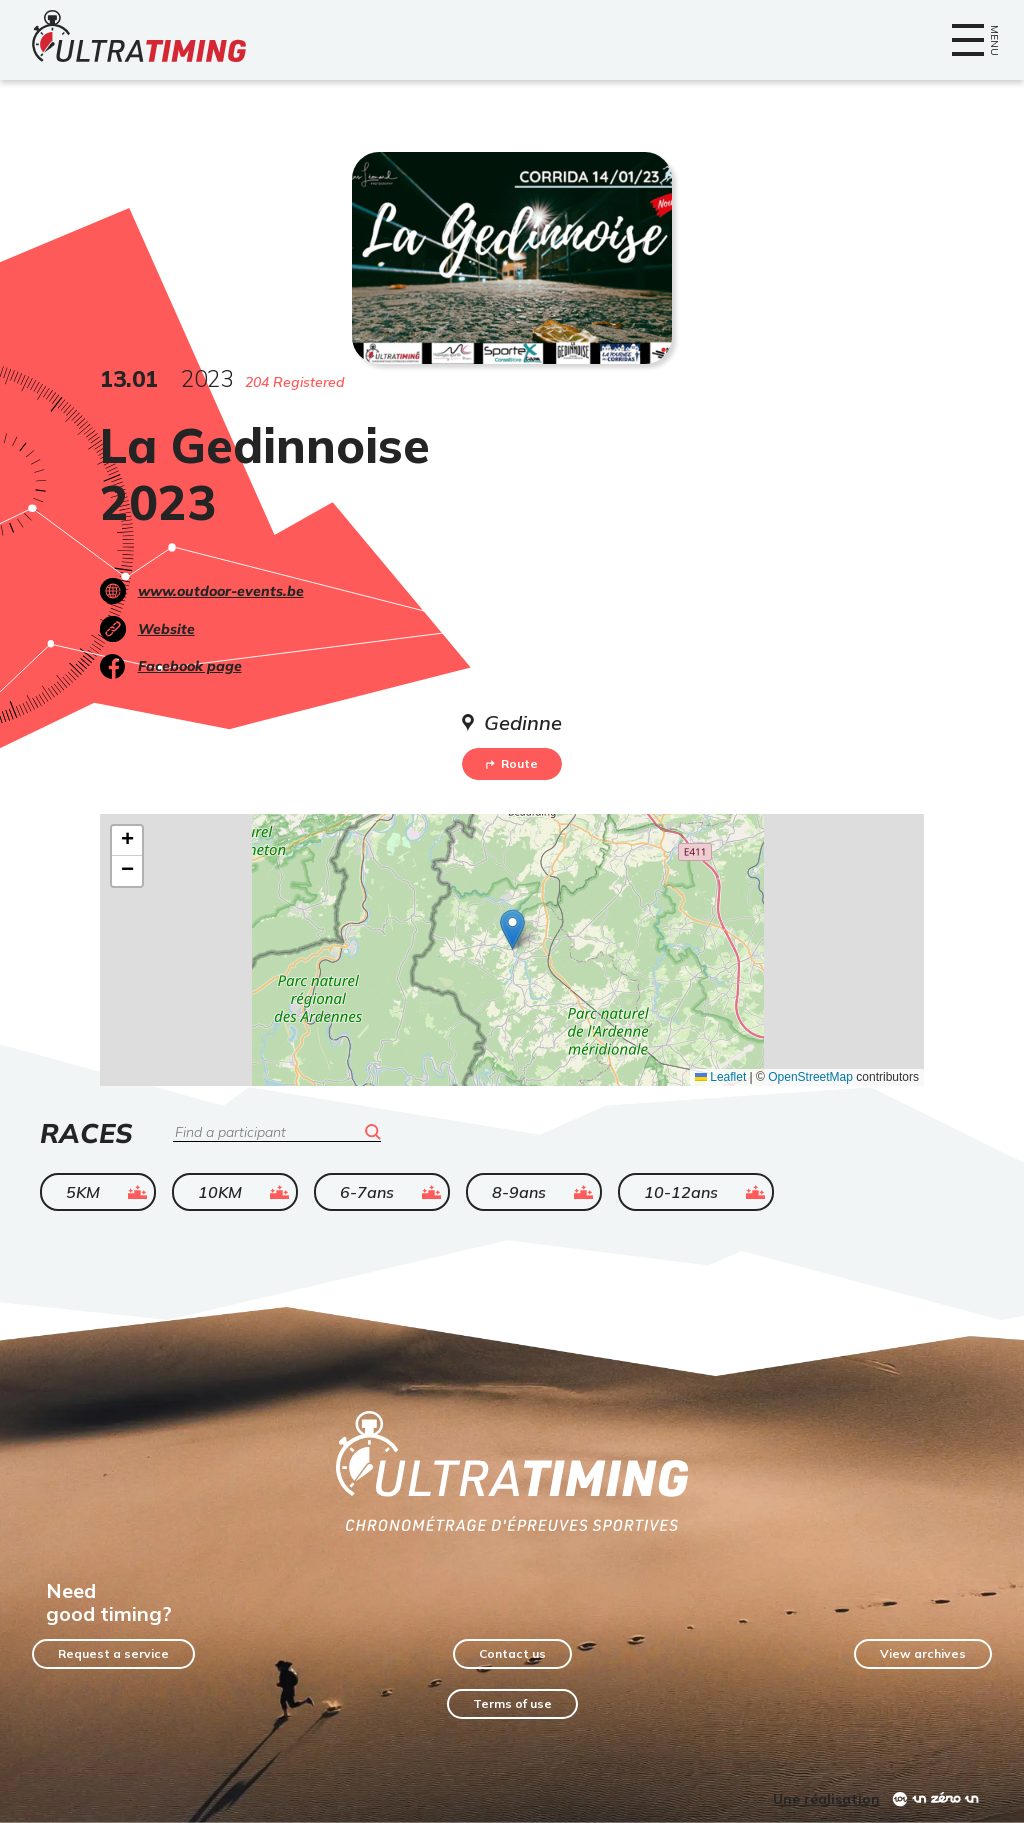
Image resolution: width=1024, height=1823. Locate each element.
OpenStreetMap (810, 1077)
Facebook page (190, 666)
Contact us (512, 1653)
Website (166, 629)
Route (512, 763)
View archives (923, 1653)
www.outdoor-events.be (221, 591)
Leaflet (720, 1077)
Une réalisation (826, 1799)
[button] (512, 929)
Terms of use (512, 1703)
